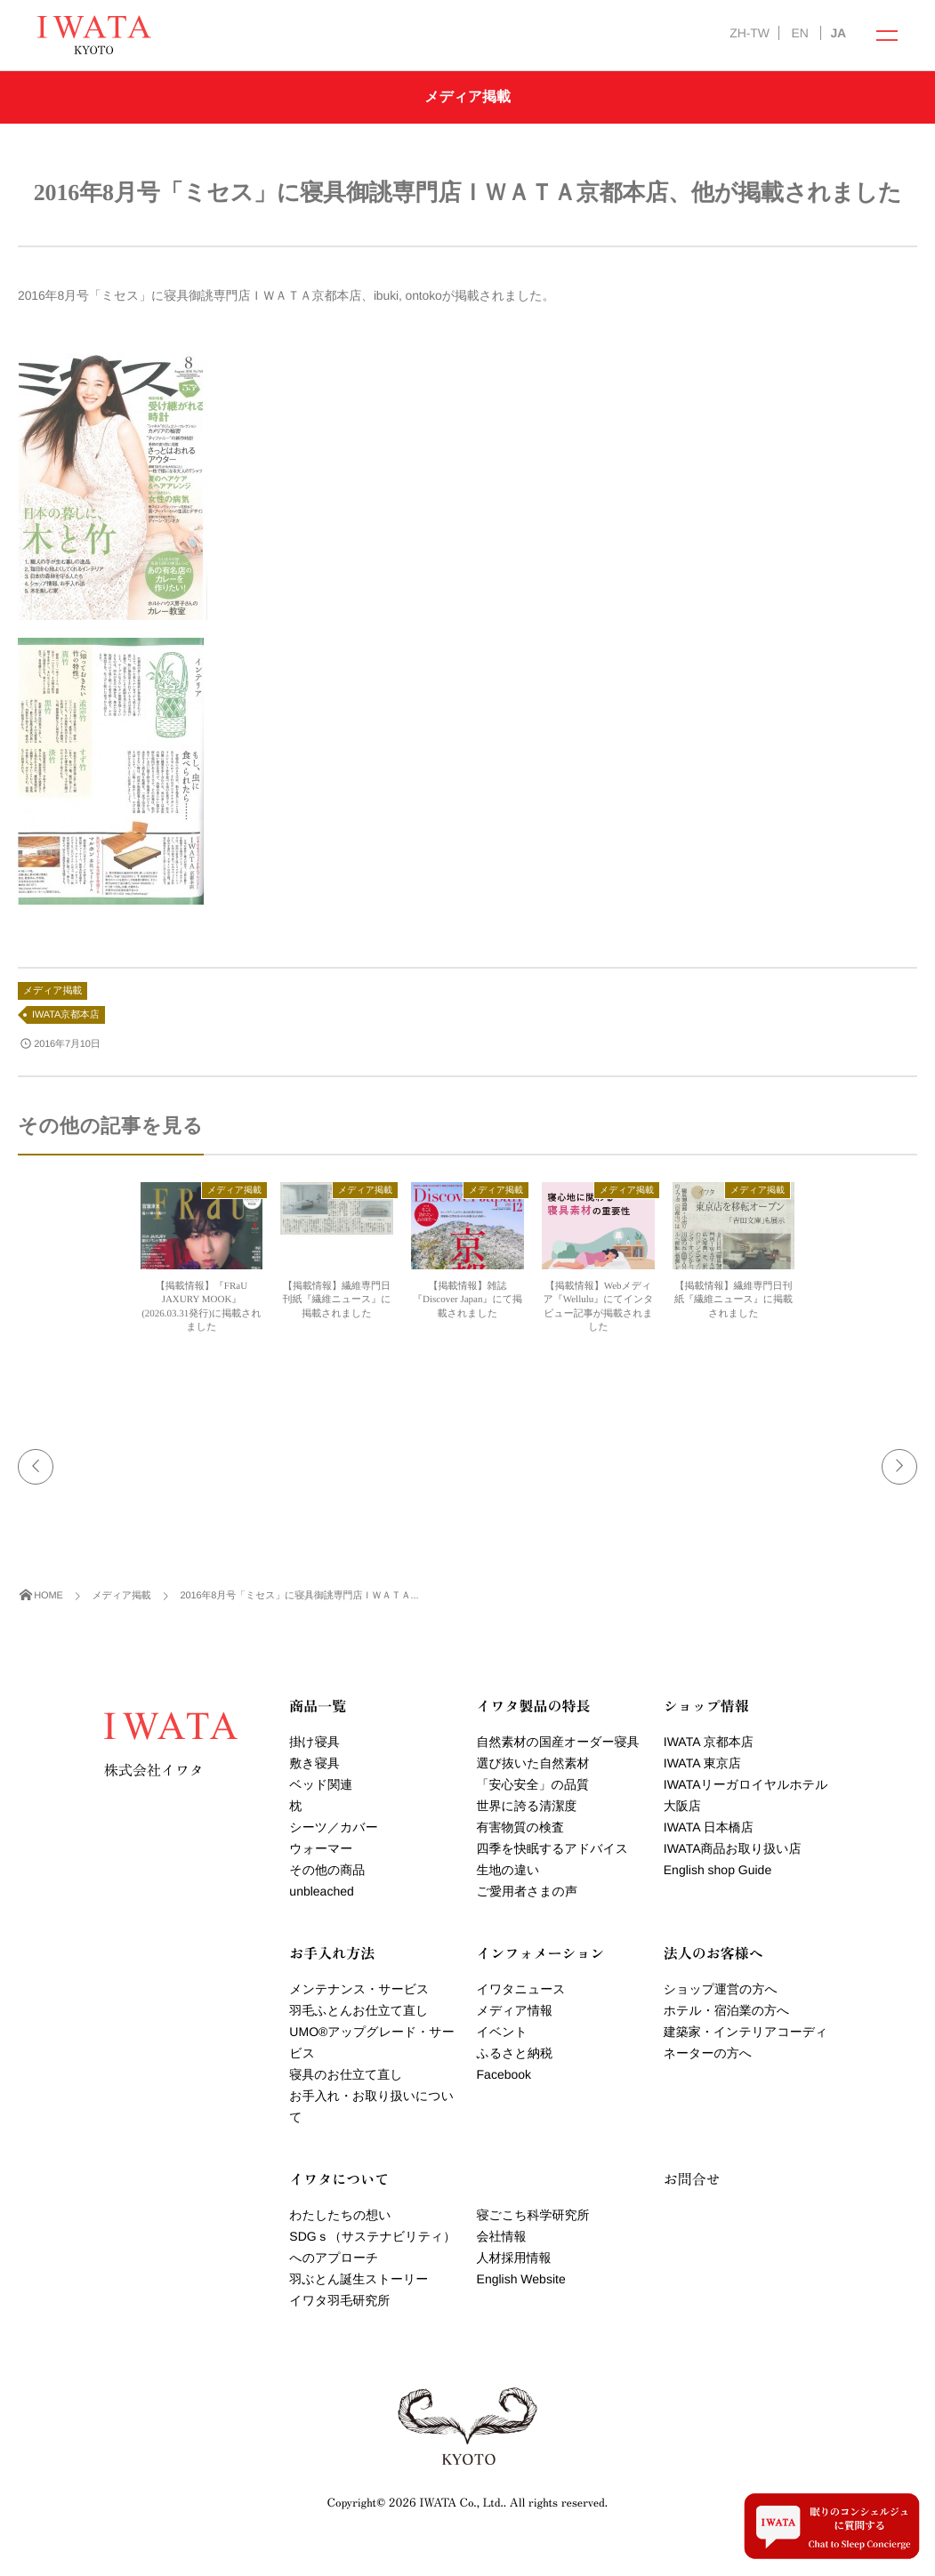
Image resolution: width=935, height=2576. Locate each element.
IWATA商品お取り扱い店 (733, 1848)
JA (838, 33)
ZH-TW (749, 33)
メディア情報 (514, 2010)
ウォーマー (320, 1848)
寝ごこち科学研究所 (533, 2215)
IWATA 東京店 (702, 1763)
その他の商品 (327, 1870)
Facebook (504, 2074)
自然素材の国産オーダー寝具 (558, 1742)
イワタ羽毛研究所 (339, 2300)
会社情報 (502, 2236)
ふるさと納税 (514, 2053)
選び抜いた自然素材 (533, 1763)
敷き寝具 (314, 1763)
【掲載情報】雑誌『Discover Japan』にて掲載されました (467, 1300)
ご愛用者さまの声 (527, 1891)
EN (799, 33)
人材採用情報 (514, 2257)
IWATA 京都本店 (709, 1742)
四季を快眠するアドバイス (553, 1848)
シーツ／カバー (333, 1827)
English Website (521, 2279)
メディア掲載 (52, 991)
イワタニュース (521, 1989)
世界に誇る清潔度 (527, 1806)
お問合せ (692, 2178)
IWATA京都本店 (66, 1015)
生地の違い (508, 1870)
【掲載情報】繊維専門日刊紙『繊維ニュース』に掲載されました (336, 1300)
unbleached (321, 1891)
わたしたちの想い (340, 2215)
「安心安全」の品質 (533, 1784)
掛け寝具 (314, 1742)
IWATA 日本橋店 (709, 1827)
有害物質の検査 (520, 1827)
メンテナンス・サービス (359, 1989)
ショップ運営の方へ (721, 1989)
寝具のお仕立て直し (345, 2074)
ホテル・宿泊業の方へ (727, 2010)
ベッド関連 (320, 1784)
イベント (502, 2032)
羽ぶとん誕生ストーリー (358, 2279)
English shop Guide (717, 1870)
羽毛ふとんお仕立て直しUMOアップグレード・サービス (371, 2031)
